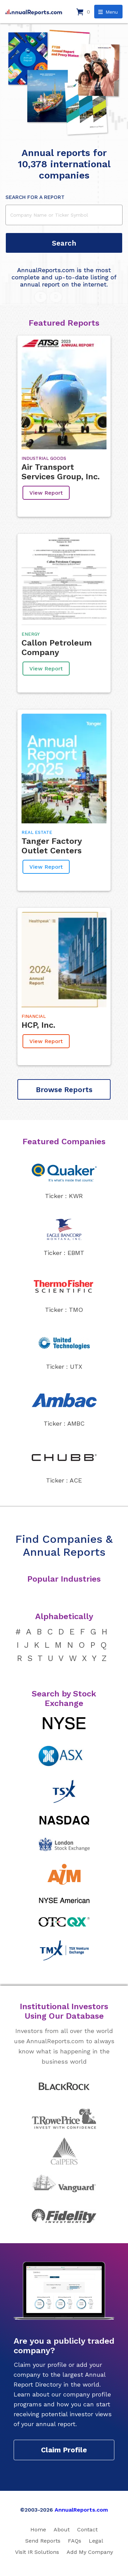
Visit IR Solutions (37, 2552)
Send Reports (42, 2541)
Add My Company (90, 2552)
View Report (46, 493)
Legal (96, 2541)
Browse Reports (64, 1089)
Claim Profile (64, 2450)
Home (38, 2529)
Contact (87, 2529)
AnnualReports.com (81, 2510)
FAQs (74, 2541)
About (62, 2529)
